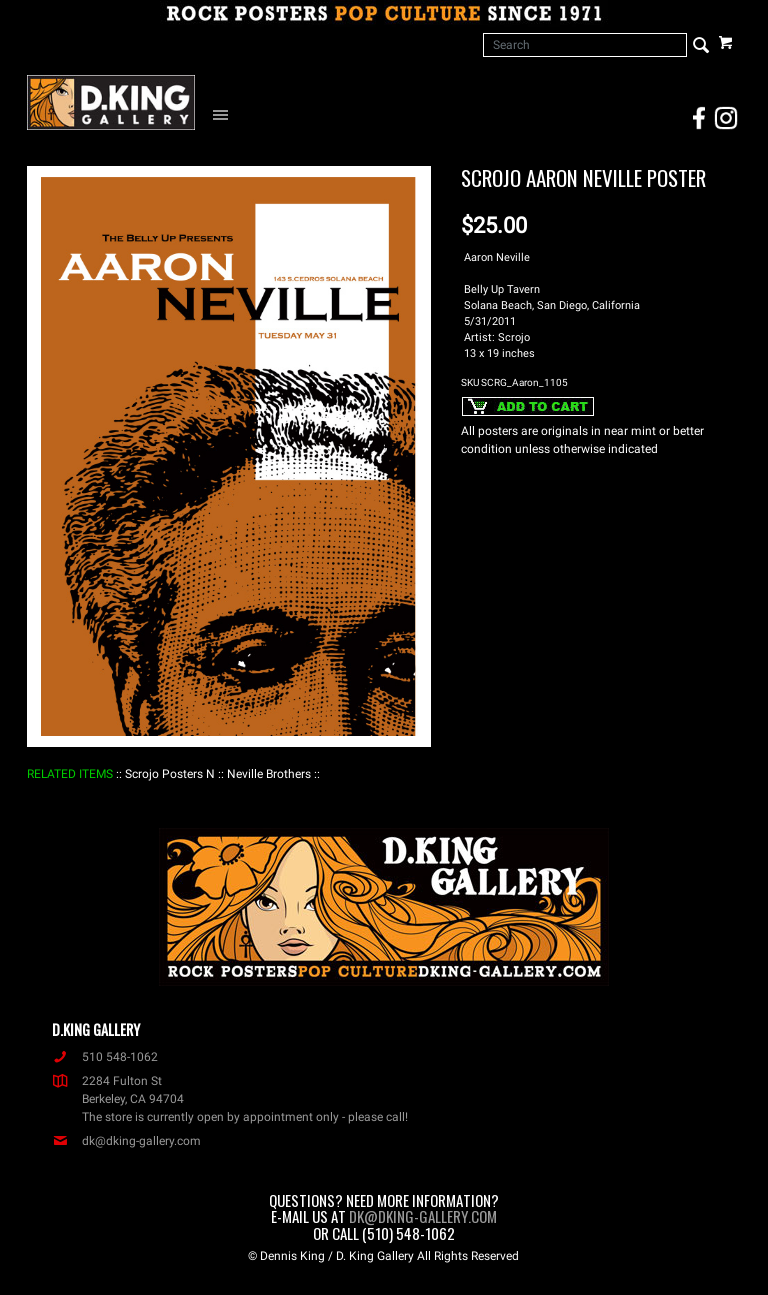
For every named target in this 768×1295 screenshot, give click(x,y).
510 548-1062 (105, 1057)
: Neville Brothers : (269, 774)
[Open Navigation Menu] (225, 114)
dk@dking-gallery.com (126, 1141)
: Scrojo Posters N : (170, 774)
